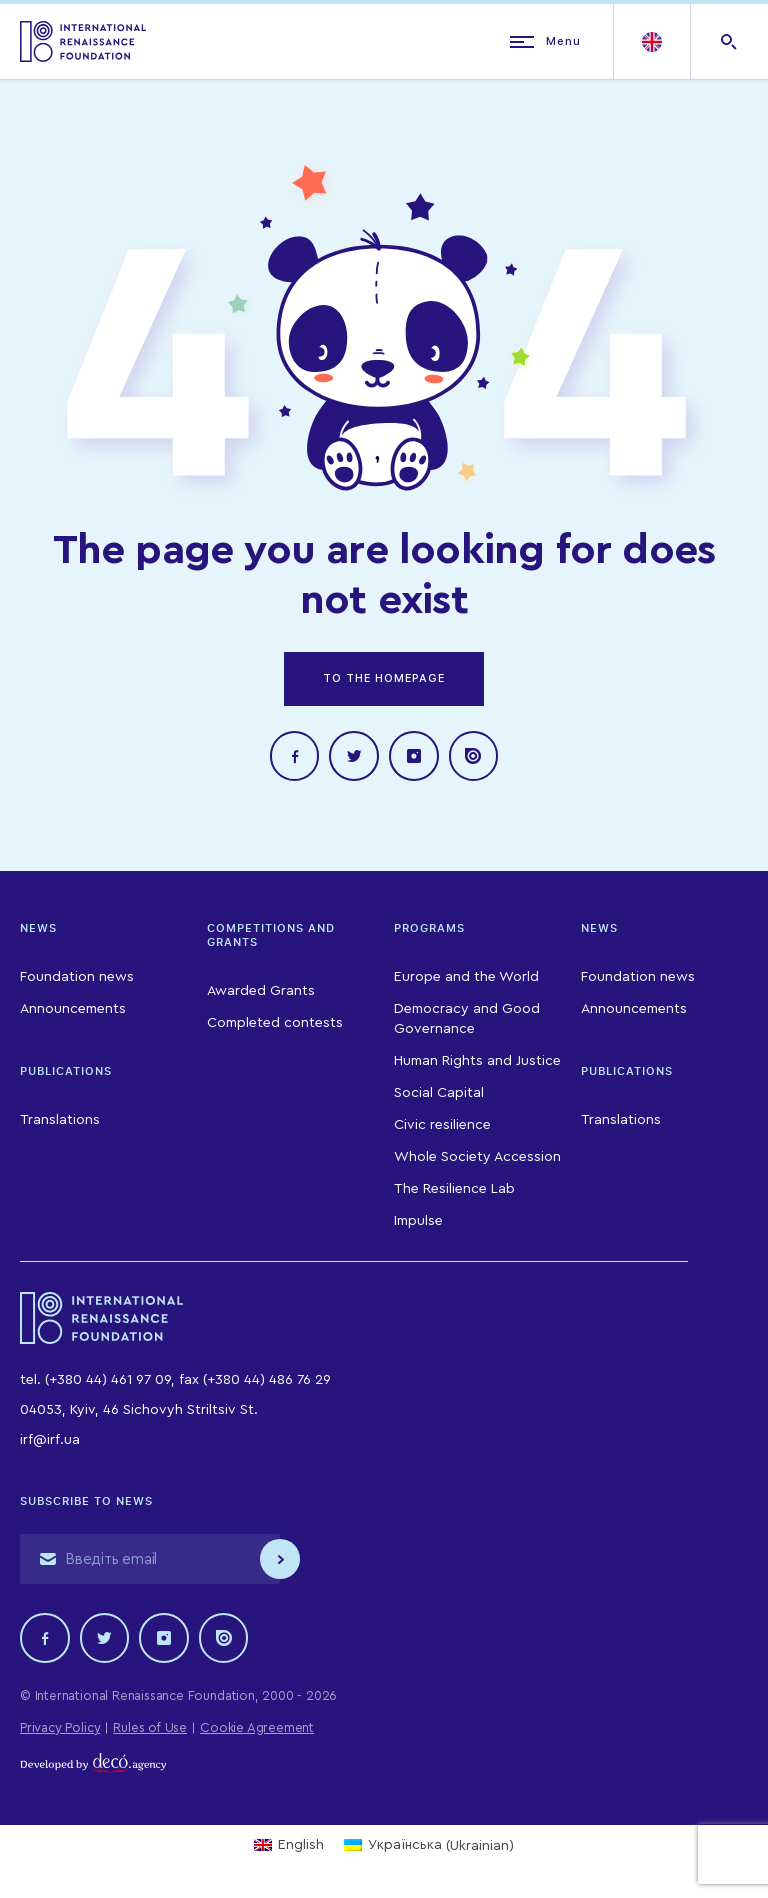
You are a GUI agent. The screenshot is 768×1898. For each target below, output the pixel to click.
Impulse (418, 1222)
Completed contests (275, 1024)
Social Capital (439, 1094)
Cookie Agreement (257, 1728)
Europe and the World (466, 978)
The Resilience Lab (454, 1190)
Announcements (73, 1010)
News (38, 929)
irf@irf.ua (50, 1441)
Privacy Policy (60, 1728)
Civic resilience (442, 1126)
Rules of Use (150, 1728)
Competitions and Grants (271, 936)
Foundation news (77, 978)
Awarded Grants (261, 992)
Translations (60, 1121)
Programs (429, 929)
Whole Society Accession (477, 1158)
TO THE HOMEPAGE (384, 678)
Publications (66, 1072)
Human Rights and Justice (477, 1062)
